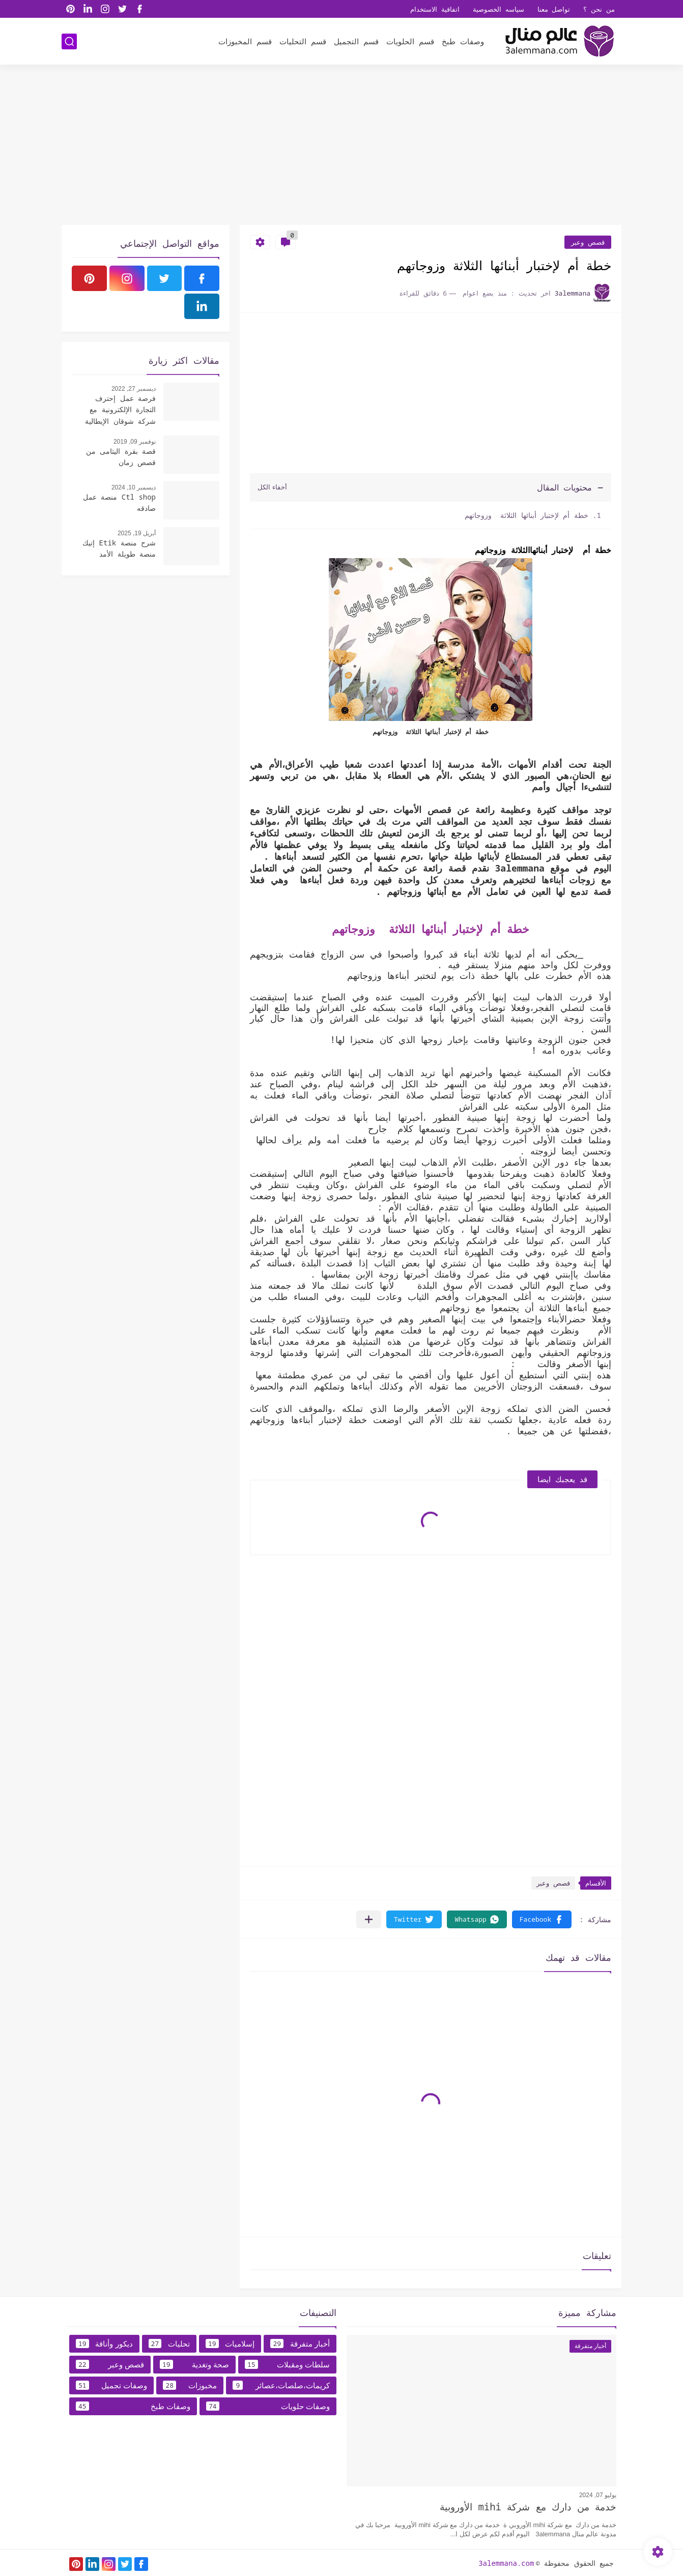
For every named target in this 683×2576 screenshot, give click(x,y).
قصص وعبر (588, 242)
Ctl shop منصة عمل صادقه (119, 502)
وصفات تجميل (111, 2385)
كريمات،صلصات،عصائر (281, 2385)
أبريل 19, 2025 (137, 533)
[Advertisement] (341, 146)
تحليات (169, 2343)
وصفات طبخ (463, 41)
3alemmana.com (506, 2563)
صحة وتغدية (194, 2364)
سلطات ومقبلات (287, 2364)
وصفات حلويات (268, 2406)
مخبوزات (190, 2385)
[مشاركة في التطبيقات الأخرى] (368, 1919)
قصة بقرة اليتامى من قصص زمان (121, 456)
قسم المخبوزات (245, 41)
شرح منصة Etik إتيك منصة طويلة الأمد (119, 548)
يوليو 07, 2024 (597, 2495)
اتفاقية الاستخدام (435, 9)
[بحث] (69, 41)
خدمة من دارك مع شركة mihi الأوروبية (528, 2506)
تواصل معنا (554, 9)
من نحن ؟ (599, 9)
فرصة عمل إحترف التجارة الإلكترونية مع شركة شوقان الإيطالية (120, 409)
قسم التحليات (302, 41)
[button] (542, 1919)
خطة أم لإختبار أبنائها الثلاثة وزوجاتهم (526, 515)
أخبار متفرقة (300, 2343)
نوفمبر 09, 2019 (134, 441)
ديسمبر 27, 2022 (133, 388)
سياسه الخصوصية (498, 9)
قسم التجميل (356, 41)
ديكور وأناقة (104, 2343)
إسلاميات (230, 2343)
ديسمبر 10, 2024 (133, 487)
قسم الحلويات (410, 41)
